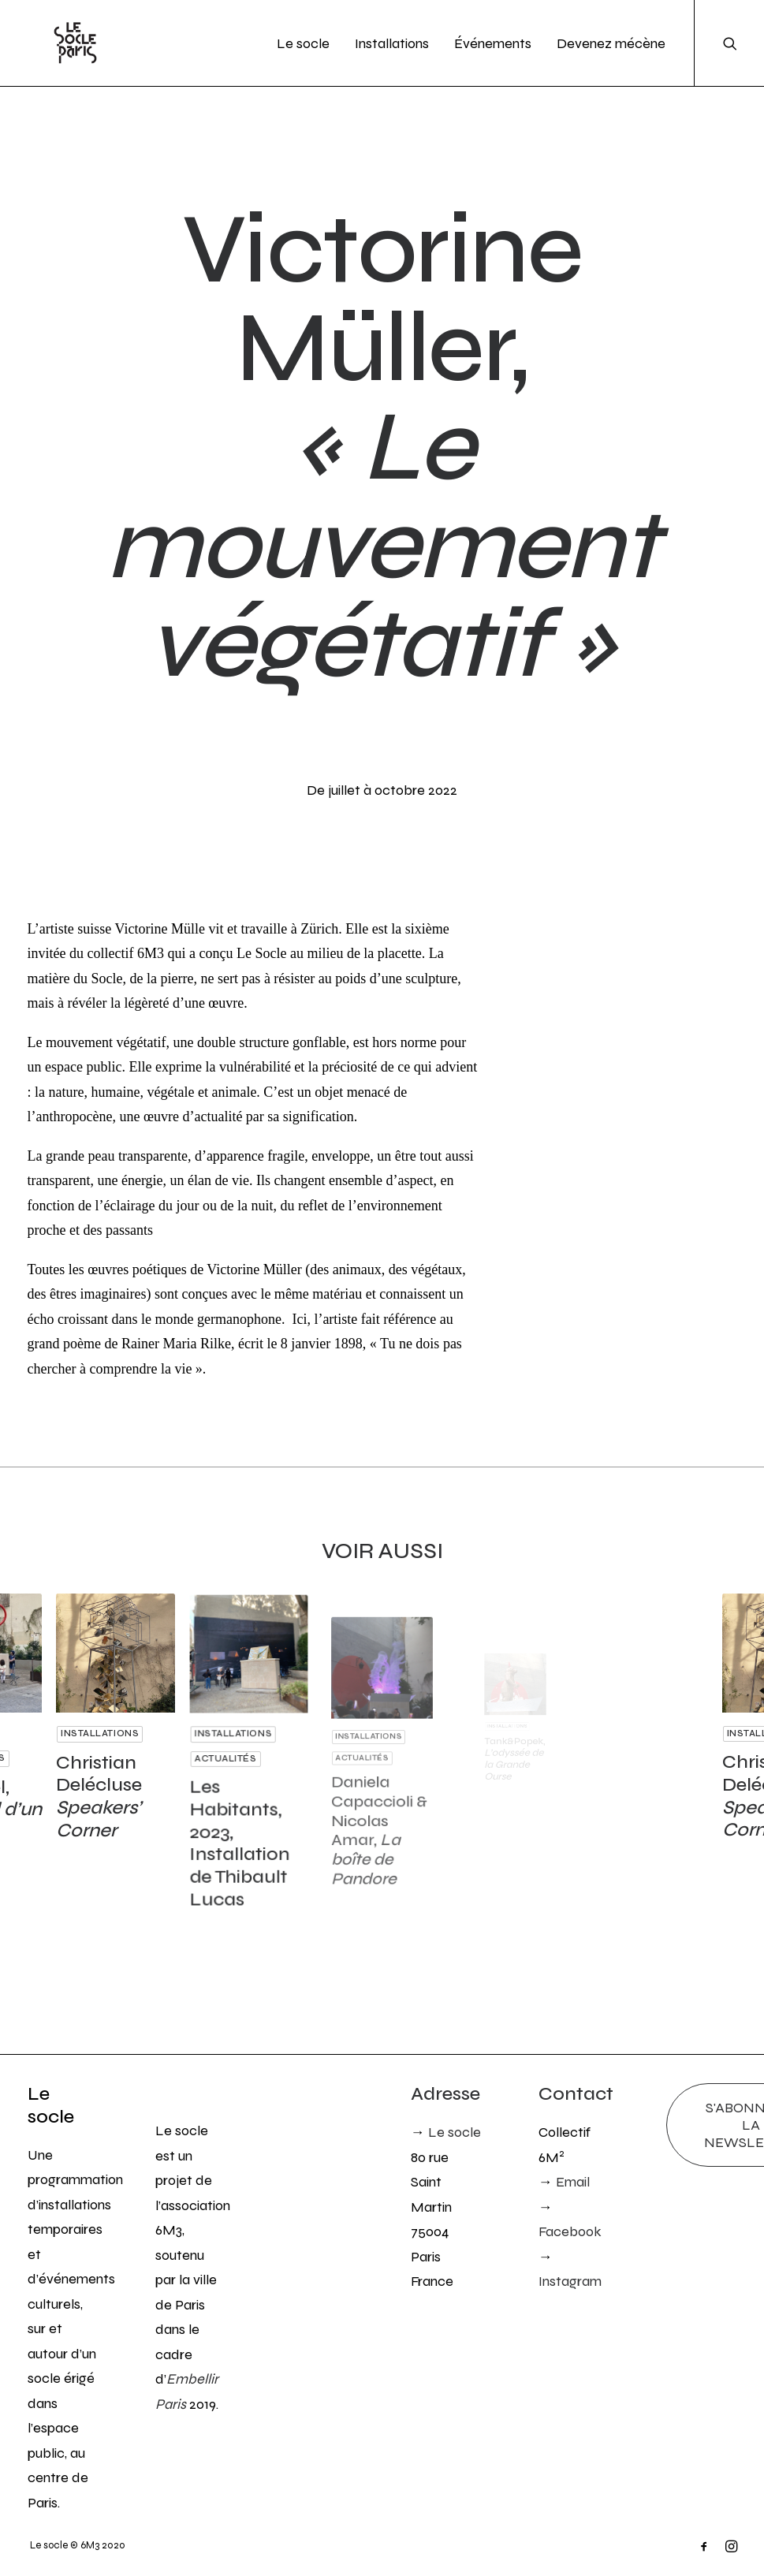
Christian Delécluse (101, 1781)
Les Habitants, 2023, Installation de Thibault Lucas (243, 1811)
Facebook (570, 2231)
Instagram (570, 2281)
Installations (392, 43)
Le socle (303, 43)
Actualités (233, 1756)
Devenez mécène (611, 43)
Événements (492, 43)
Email (573, 2181)
